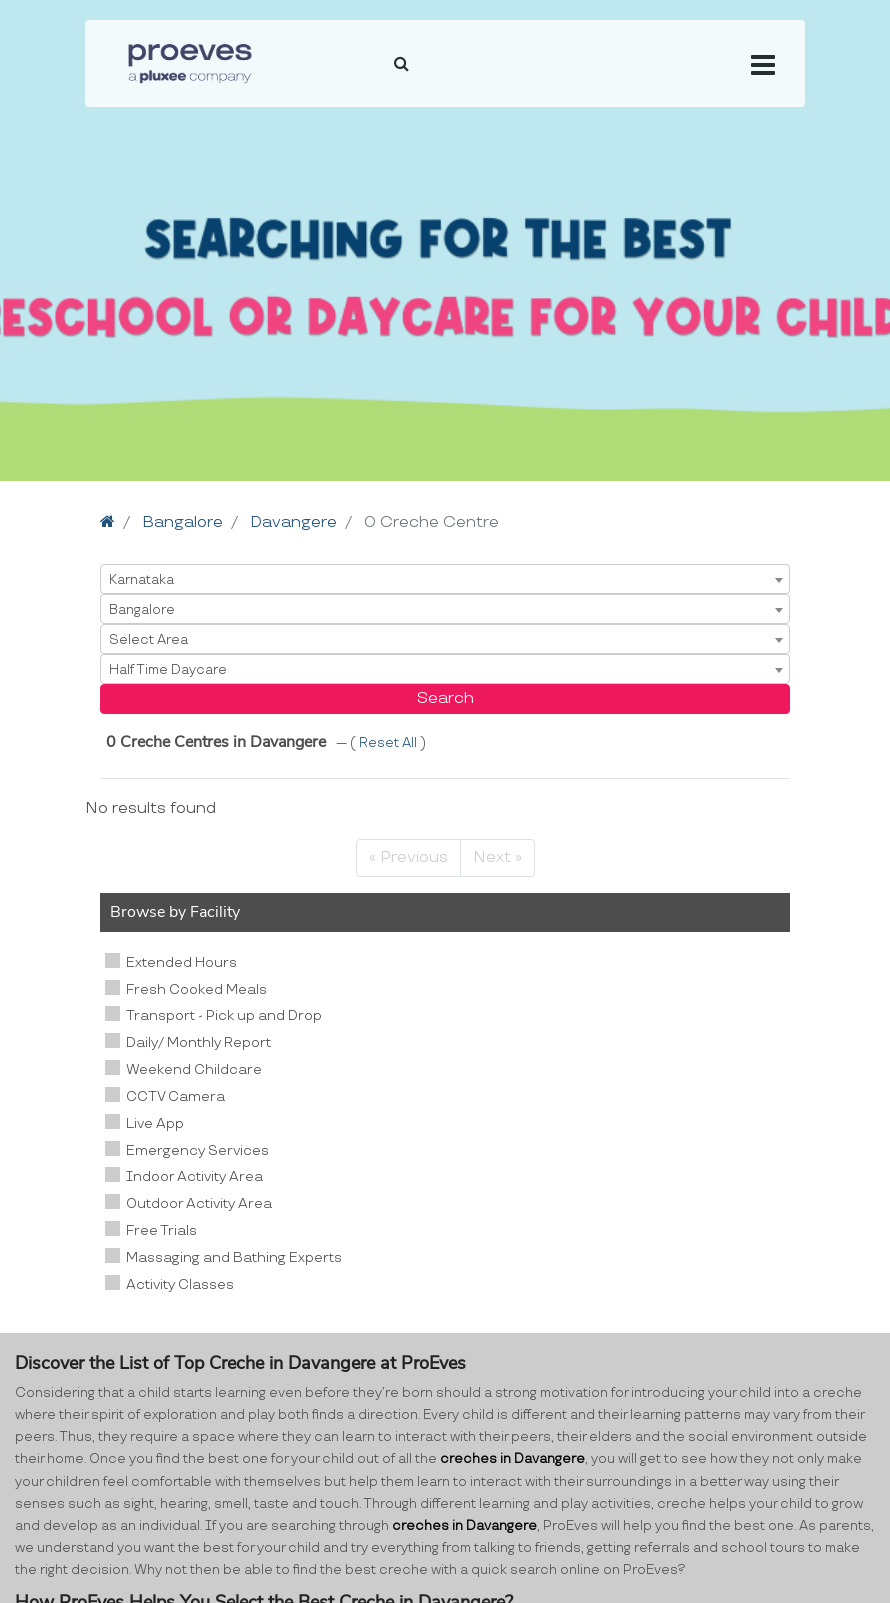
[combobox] (445, 579)
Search (445, 698)
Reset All (389, 743)
